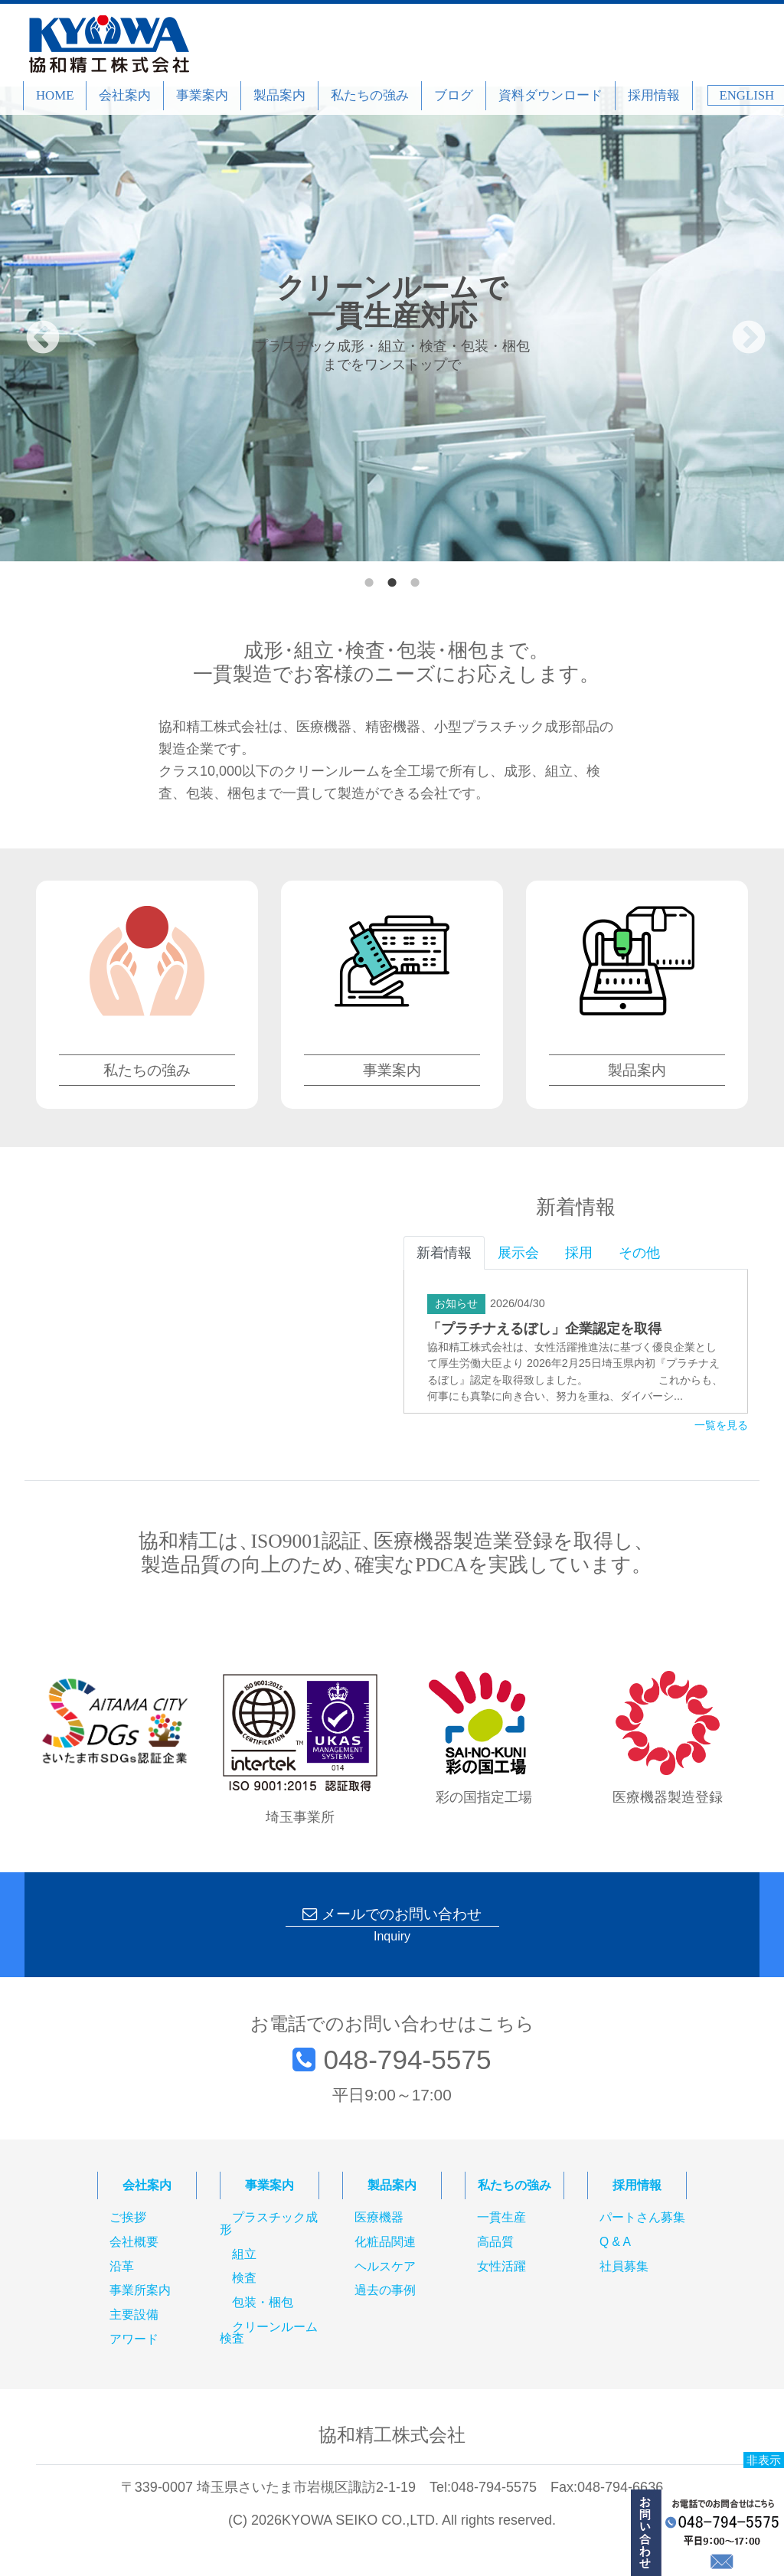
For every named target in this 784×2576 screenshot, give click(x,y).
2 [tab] (392, 579)
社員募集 (623, 2267)
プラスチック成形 (269, 2224)
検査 (244, 2279)
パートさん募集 (642, 2218)
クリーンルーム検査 (269, 2333)
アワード (133, 2339)
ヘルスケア (385, 2267)
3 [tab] (415, 579)
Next (737, 327)
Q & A (615, 2242)
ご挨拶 (127, 2218)
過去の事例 (385, 2291)
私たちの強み (370, 95)
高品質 (495, 2242)
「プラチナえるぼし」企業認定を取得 (544, 1328)
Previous (31, 327)
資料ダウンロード (550, 95)
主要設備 (133, 2315)
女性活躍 (501, 2267)
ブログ (453, 95)
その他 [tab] (639, 1252)
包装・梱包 (262, 2302)
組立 (244, 2254)
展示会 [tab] (518, 1252)
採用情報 (654, 95)
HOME (55, 95)
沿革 (121, 2267)
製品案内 (279, 95)
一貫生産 (501, 2218)
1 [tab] (369, 579)
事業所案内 (140, 2291)
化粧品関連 (385, 2242)
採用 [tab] (579, 1252)
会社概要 (133, 2242)
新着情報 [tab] (444, 1252)
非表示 (763, 2459)
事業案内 (202, 95)
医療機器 (378, 2218)
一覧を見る (721, 1426)
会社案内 (125, 95)
